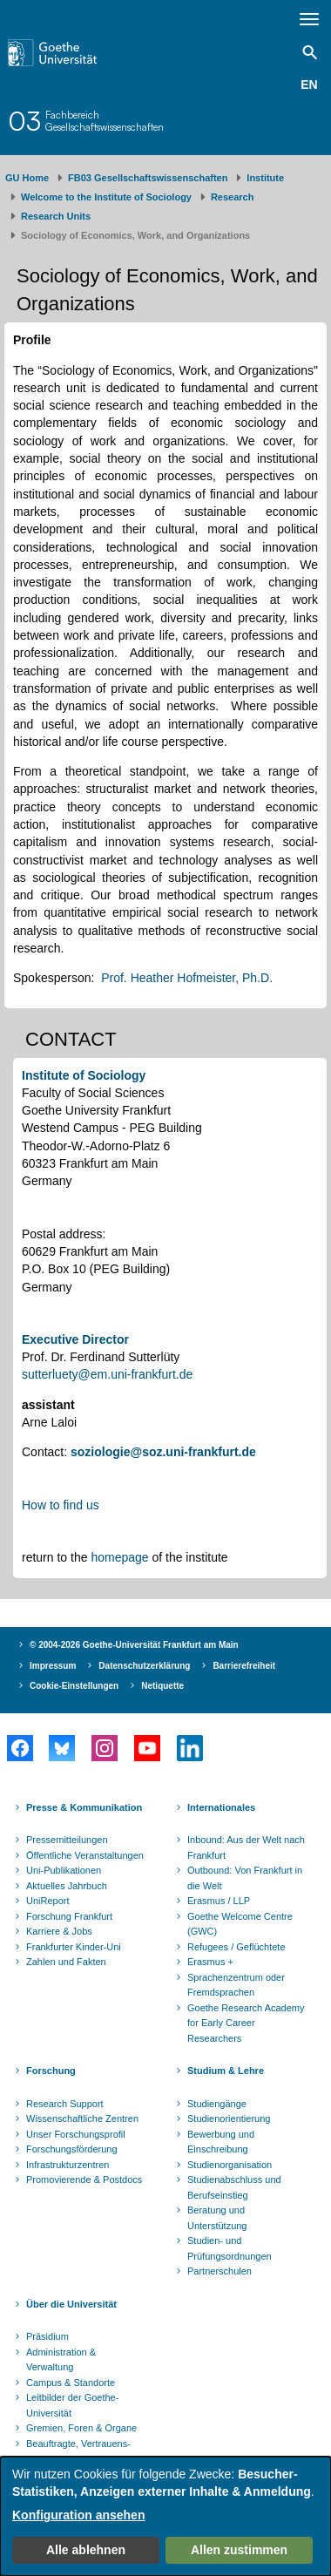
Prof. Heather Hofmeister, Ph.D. (187, 978)
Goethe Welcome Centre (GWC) (240, 1924)
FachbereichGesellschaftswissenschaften (104, 120)
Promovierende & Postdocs (84, 2179)
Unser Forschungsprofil (75, 2134)
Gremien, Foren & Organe (81, 2428)
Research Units (56, 216)
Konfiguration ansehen (78, 2515)
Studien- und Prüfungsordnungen (229, 2248)
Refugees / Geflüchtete (236, 1947)
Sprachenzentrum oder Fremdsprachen (236, 1985)
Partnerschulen (219, 2271)
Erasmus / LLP (218, 1900)
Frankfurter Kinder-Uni (73, 1947)
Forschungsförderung (72, 2149)
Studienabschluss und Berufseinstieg (234, 2187)
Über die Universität (71, 2304)
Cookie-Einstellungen (74, 1686)
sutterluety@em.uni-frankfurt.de (107, 1374)
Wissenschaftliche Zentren (82, 2118)
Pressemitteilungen (67, 1839)
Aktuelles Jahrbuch (66, 1886)
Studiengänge (217, 2103)
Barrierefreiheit (244, 1666)
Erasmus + (210, 1961)
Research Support (65, 2103)
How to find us (60, 1505)
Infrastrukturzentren (67, 2164)
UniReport (48, 1900)
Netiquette (162, 1686)
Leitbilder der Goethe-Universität (72, 2405)
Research (232, 197)
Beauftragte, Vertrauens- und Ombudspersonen (78, 2451)
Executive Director (75, 1339)
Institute (265, 178)
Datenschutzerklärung (144, 1666)
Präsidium (47, 2336)
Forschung (51, 2070)
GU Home (27, 178)
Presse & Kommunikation (84, 1807)
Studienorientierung (228, 2118)
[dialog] (165, 2516)
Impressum (53, 1666)
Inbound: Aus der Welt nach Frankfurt (246, 1847)
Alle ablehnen (85, 2550)
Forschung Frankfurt (69, 1916)
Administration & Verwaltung (61, 2360)
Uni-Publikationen (63, 1870)
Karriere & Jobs (59, 1931)
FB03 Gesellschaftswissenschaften (147, 178)
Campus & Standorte (70, 2382)
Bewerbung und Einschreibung (220, 2142)
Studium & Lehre (225, 2070)
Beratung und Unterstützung (217, 2218)
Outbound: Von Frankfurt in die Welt (244, 1878)
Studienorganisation (229, 2164)
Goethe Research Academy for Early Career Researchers (246, 2023)
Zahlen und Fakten (66, 1961)
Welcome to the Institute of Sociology (106, 197)
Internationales (221, 1807)
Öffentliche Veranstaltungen (85, 1855)
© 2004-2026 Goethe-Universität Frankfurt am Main (134, 1645)
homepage (119, 1557)
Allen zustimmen (239, 2550)
